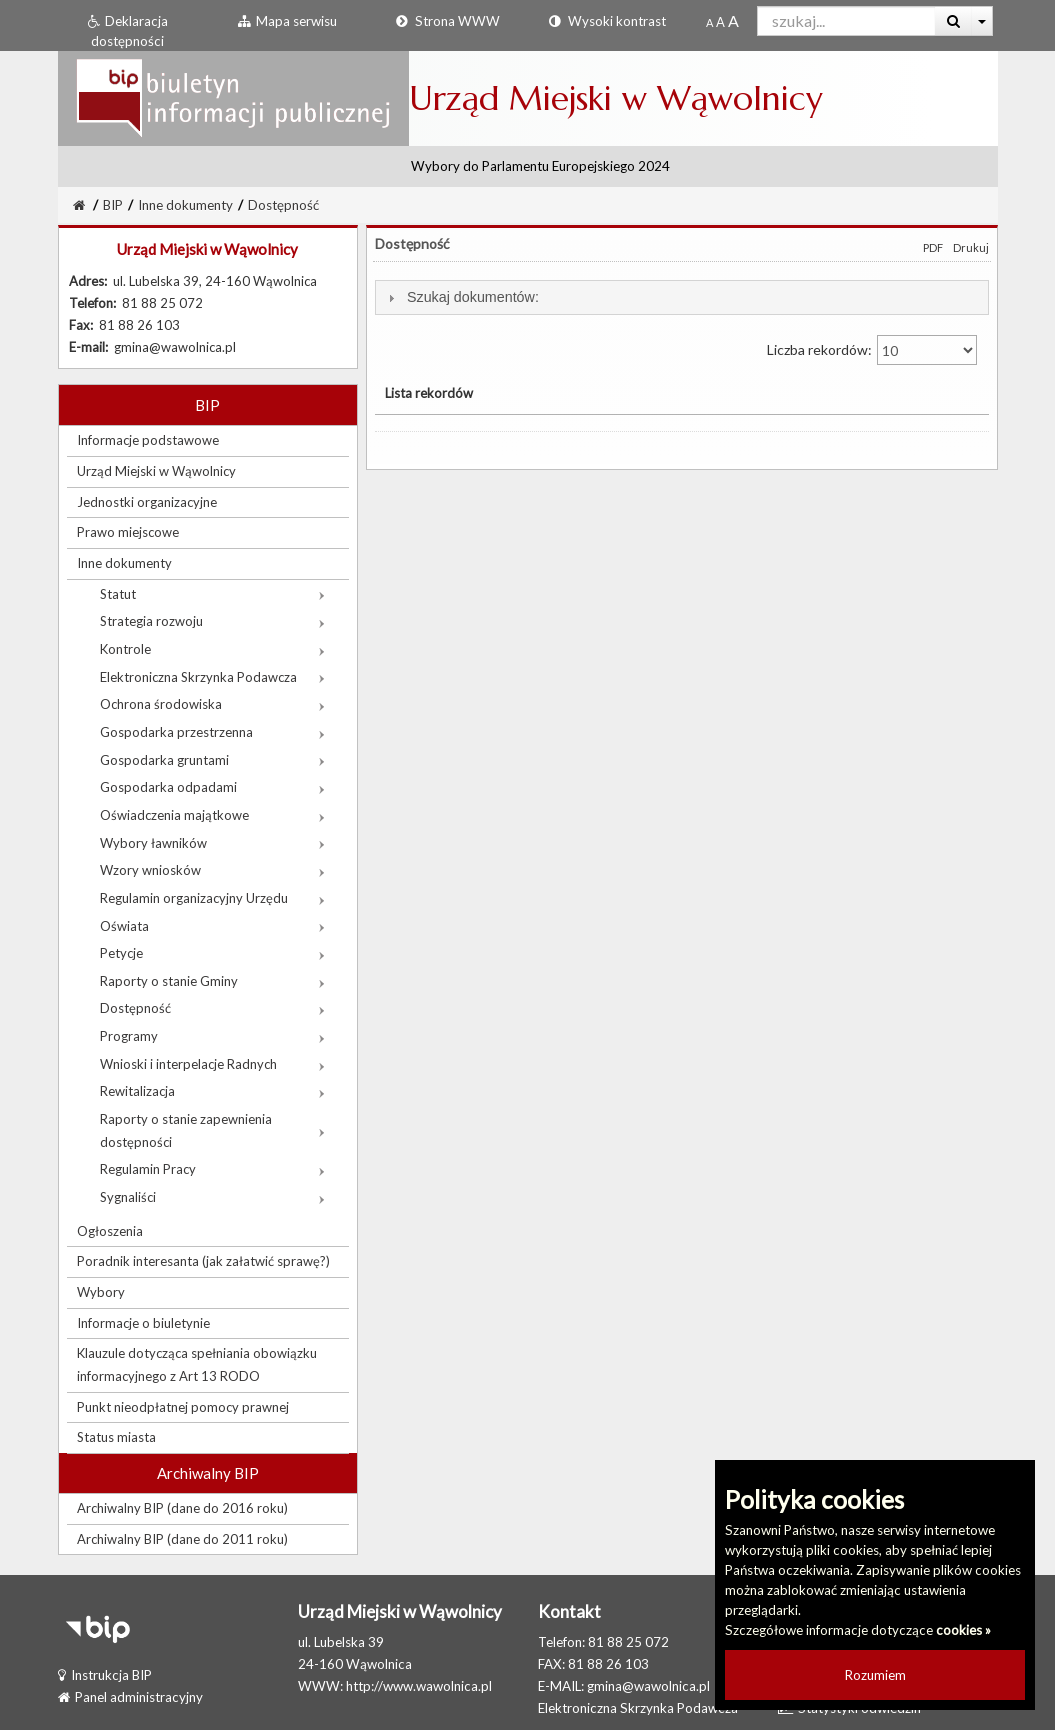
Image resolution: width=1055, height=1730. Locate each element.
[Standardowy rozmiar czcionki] (709, 22)
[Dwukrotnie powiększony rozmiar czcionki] (733, 22)
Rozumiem (875, 1675)
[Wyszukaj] (953, 21)
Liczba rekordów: (872, 350)
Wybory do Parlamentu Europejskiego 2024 (540, 166)
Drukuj (971, 247)
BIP (113, 205)
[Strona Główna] (79, 205)
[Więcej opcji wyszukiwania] (982, 21)
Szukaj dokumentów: (473, 297)
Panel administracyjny (130, 1697)
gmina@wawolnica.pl (648, 1686)
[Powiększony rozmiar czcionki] (720, 22)
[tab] (682, 297)
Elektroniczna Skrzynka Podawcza (638, 1708)
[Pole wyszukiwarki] (846, 21)
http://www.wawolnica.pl (419, 1686)
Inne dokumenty (185, 205)
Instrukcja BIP (105, 1675)
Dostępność (283, 205)
